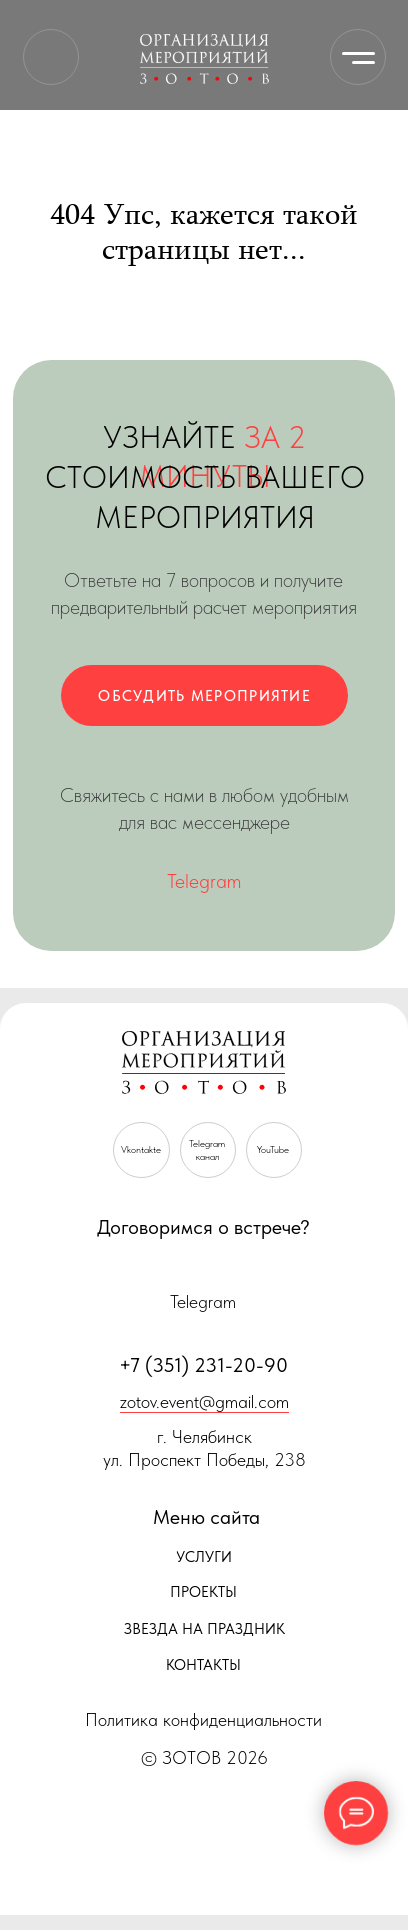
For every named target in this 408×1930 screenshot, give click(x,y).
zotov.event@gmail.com (204, 1401)
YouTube (273, 1149)
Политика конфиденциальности (203, 1719)
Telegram (204, 881)
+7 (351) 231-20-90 (203, 1365)
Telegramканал (207, 1150)
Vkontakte (141, 1149)
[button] (204, 695)
